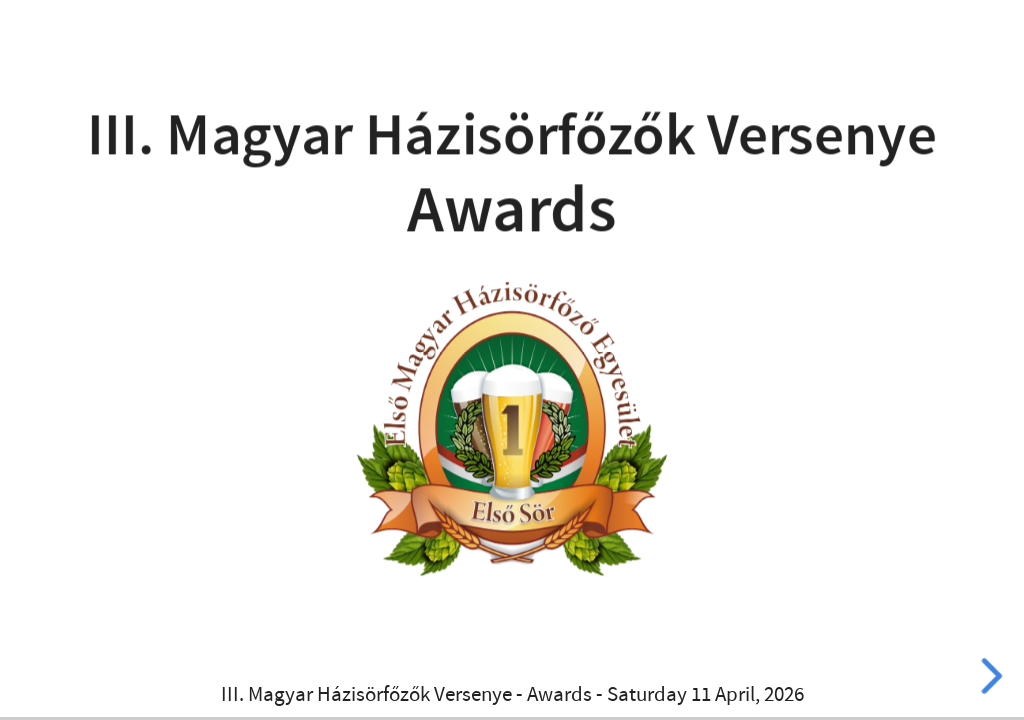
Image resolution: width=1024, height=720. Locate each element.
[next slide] (987, 676)
